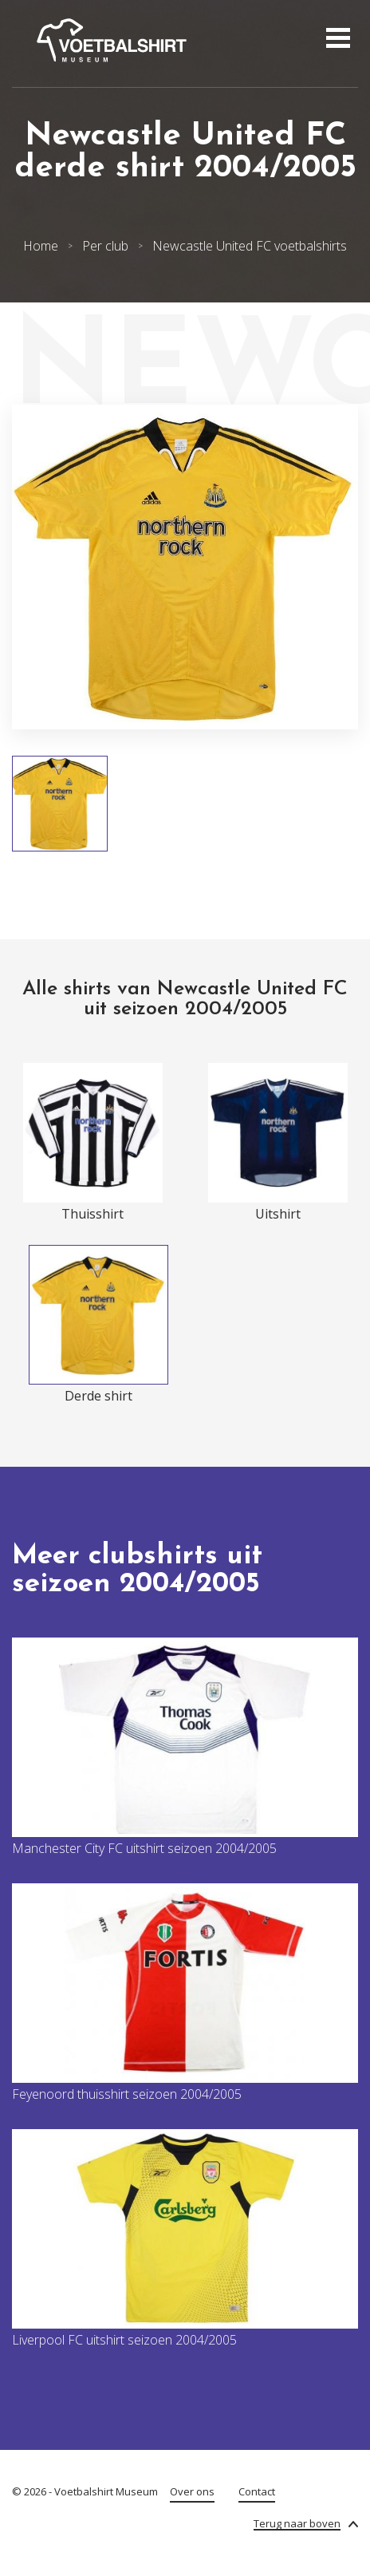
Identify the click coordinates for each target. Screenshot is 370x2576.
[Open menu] (336, 40)
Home (40, 246)
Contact (256, 2491)
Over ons (192, 2491)
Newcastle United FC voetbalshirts (249, 246)
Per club (105, 246)
